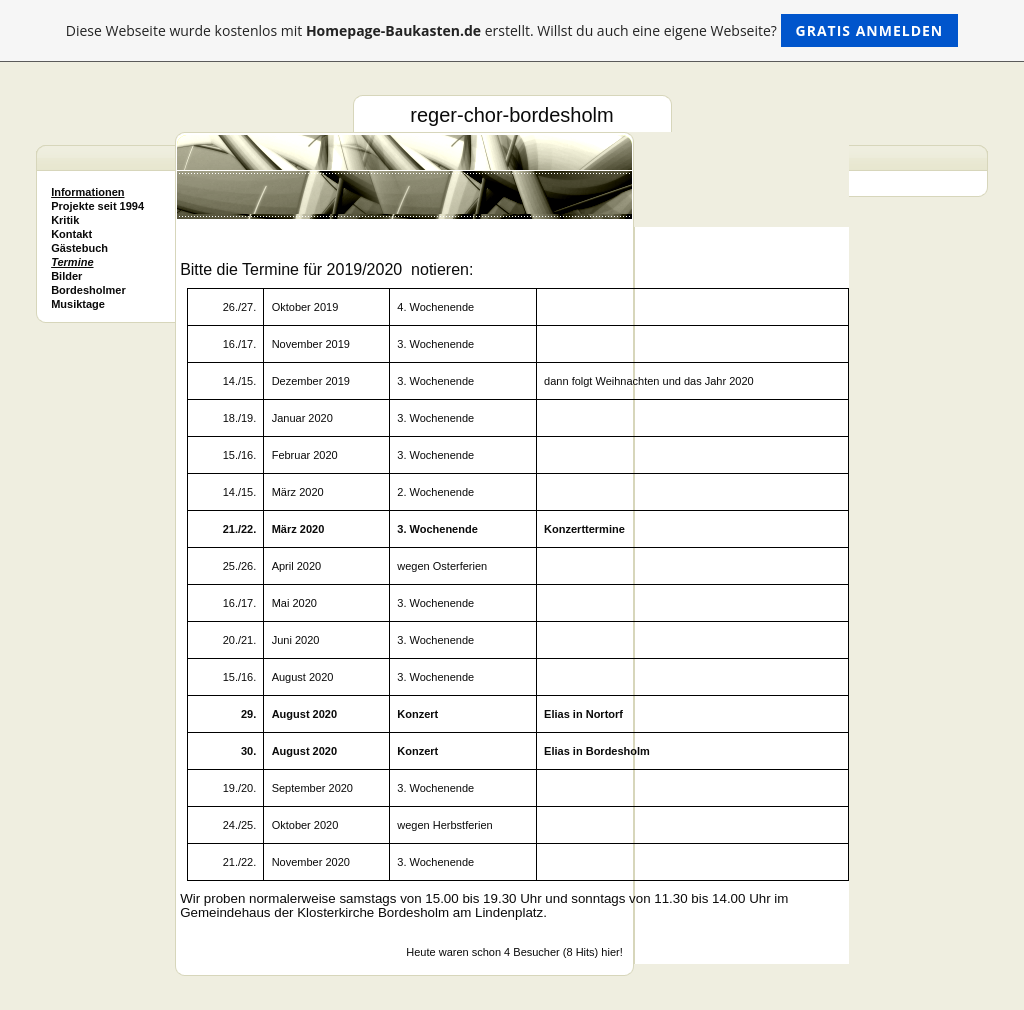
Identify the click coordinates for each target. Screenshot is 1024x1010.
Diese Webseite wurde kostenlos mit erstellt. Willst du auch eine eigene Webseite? (512, 30)
